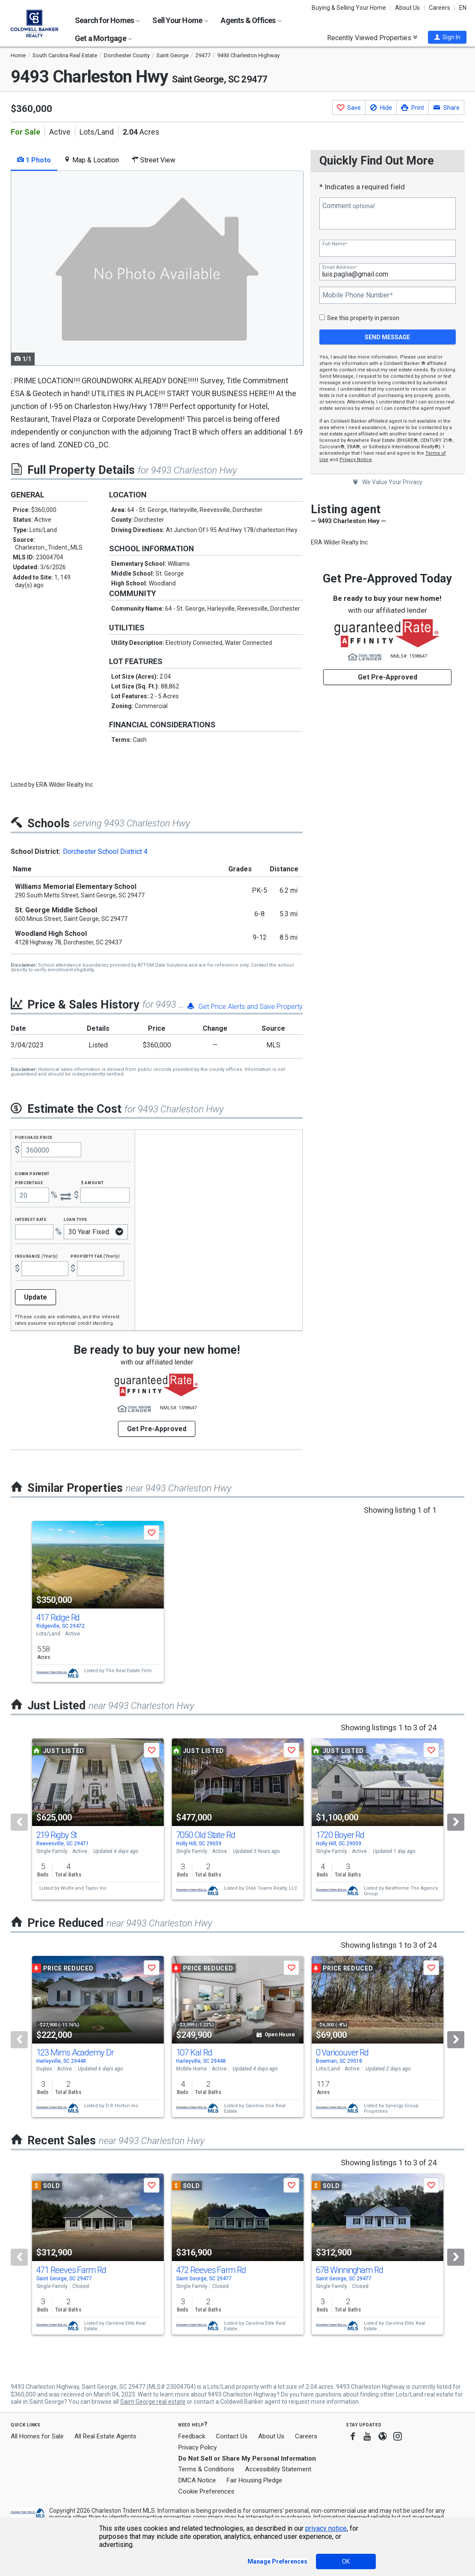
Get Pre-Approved (387, 677)
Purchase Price (34, 1137)
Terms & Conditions (206, 2469)
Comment (348, 206)
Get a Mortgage (103, 38)
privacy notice (326, 2528)
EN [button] (462, 7)
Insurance (36, 1256)
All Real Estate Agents (105, 2436)
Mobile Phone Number (357, 295)
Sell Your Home (180, 20)
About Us (407, 8)
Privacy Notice (355, 459)
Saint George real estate (153, 2401)
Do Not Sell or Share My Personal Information (247, 2458)
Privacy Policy (197, 2447)
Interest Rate (30, 1219)
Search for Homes (107, 20)
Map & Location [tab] (91, 160)
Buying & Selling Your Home (349, 8)
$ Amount (92, 1182)
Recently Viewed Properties (372, 37)
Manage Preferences (277, 2561)
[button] (447, 37)
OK (346, 2561)
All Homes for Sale (37, 2436)
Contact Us (232, 2436)
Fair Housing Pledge (254, 2480)
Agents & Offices (251, 20)
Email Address (339, 267)
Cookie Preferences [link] (206, 2491)
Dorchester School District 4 (105, 851)
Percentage (29, 1182)
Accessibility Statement (278, 2469)
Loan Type (75, 1219)
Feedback (191, 2436)
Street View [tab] (153, 160)
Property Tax (95, 1256)
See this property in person (363, 318)
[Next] (455, 1822)
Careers (439, 8)
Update (35, 1297)
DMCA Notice (197, 2480)
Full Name (334, 244)
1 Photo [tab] (34, 160)
